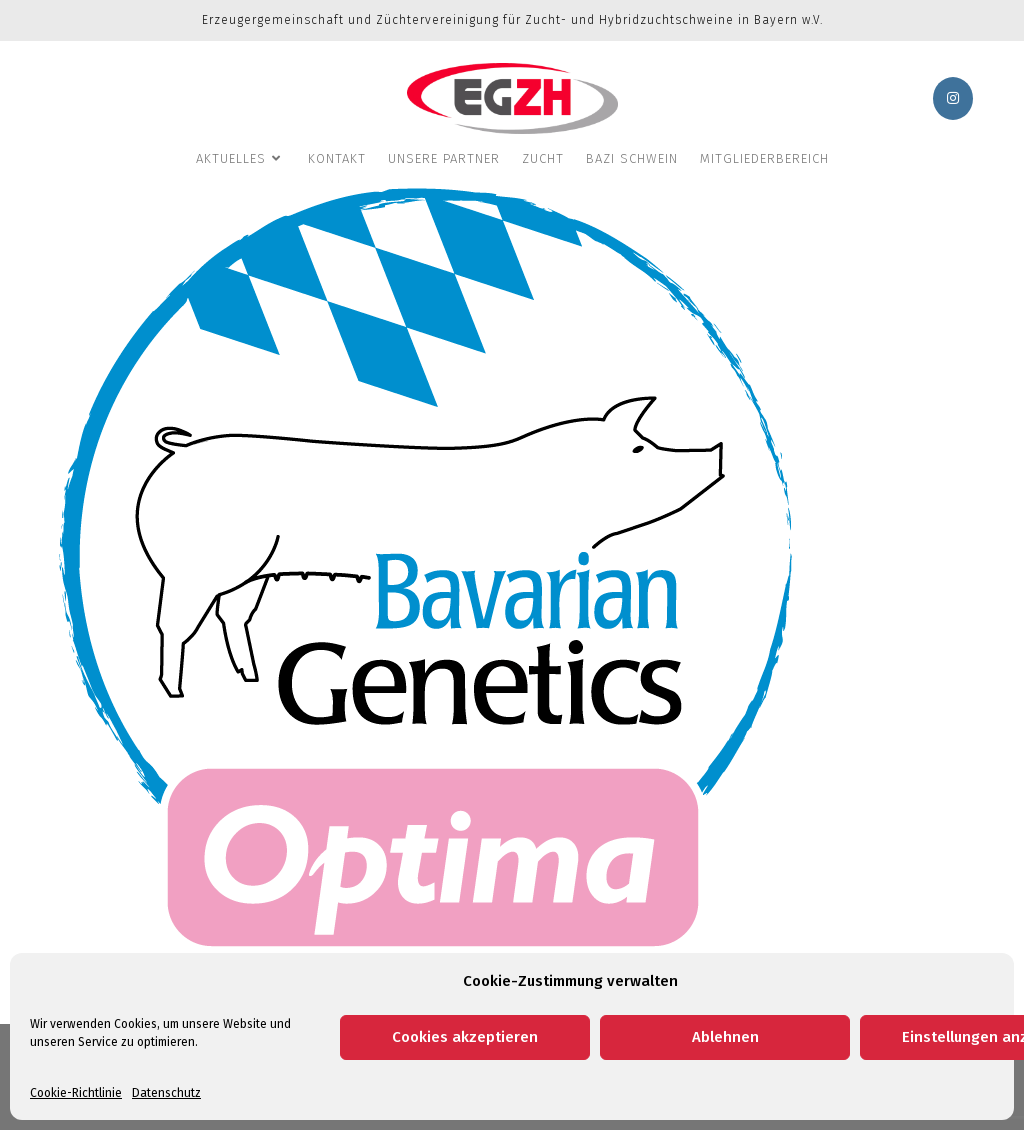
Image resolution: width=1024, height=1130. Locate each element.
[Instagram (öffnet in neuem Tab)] (953, 98)
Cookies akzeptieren (465, 1037)
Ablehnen (725, 1037)
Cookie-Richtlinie (76, 1093)
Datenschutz (166, 1093)
